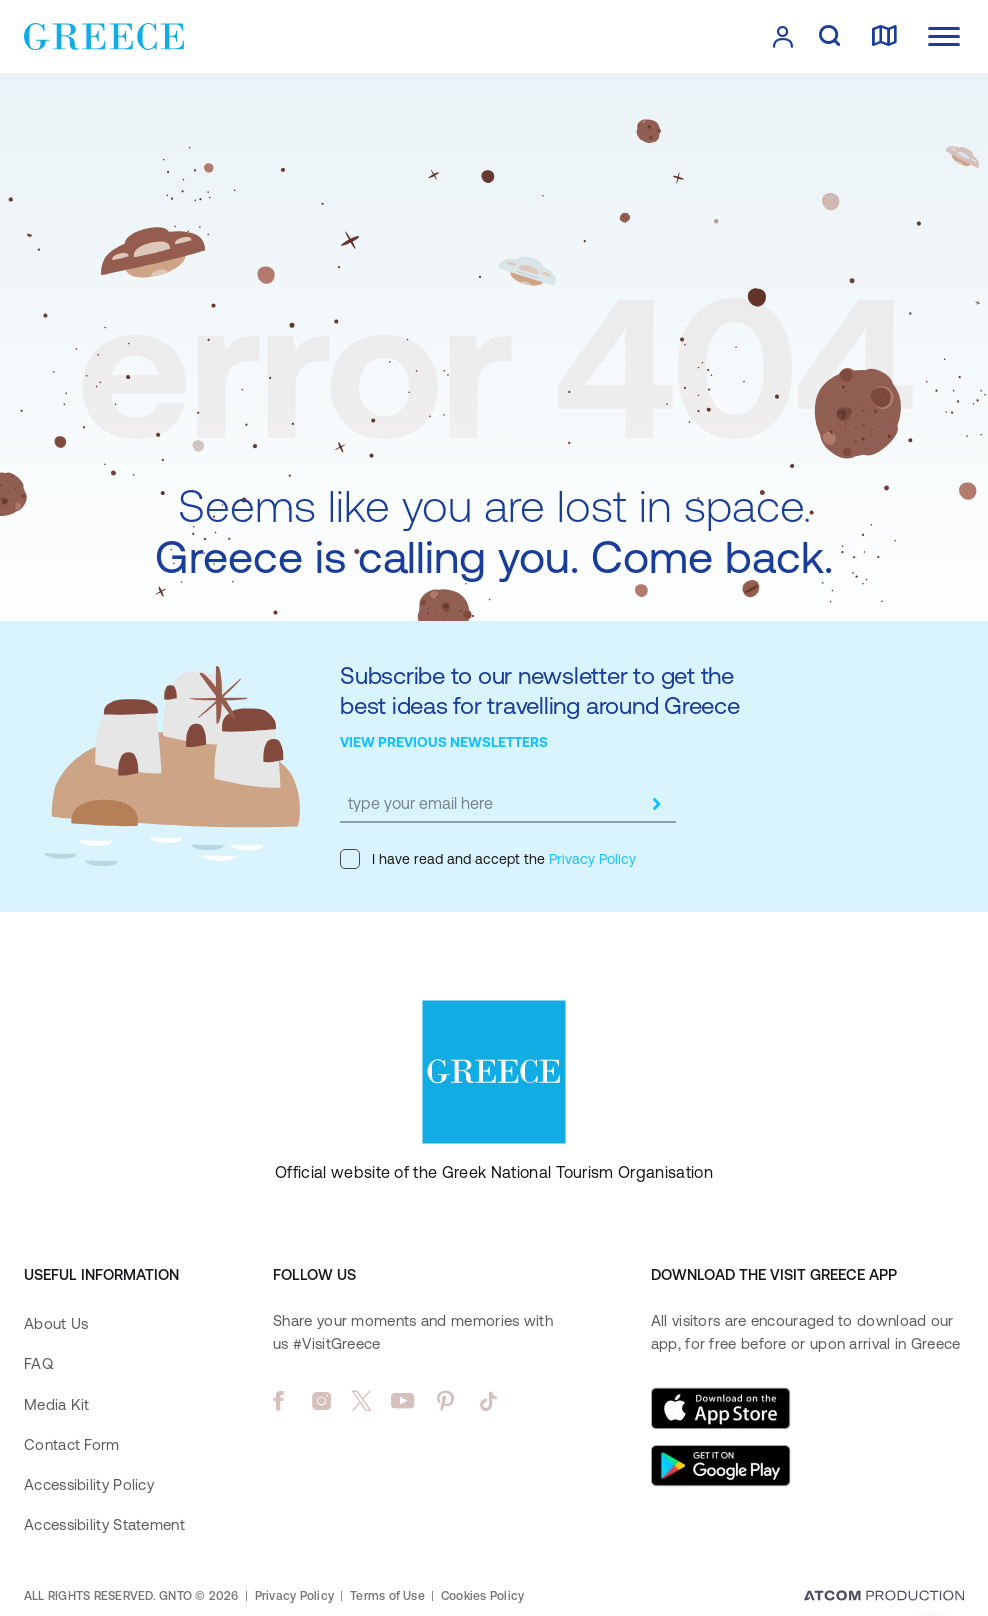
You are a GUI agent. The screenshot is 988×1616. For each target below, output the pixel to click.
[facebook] (278, 1401)
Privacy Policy (590, 859)
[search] (829, 37)
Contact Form (72, 1444)
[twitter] (362, 1401)
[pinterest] (445, 1401)
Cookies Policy (482, 1596)
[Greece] (104, 35)
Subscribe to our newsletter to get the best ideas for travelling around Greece (540, 690)
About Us (56, 1323)
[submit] (656, 804)
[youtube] (402, 1401)
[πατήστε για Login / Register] (783, 37)
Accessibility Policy (89, 1484)
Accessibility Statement (104, 1524)
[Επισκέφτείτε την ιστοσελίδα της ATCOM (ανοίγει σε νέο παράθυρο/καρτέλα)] (884, 1597)
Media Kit (57, 1404)
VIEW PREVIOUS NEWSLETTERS (444, 742)
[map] (884, 37)
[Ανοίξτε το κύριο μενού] (944, 36)
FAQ (38, 1363)
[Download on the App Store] (721, 1408)
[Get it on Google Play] (721, 1466)
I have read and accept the (488, 859)
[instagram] (321, 1401)
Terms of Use (387, 1596)
